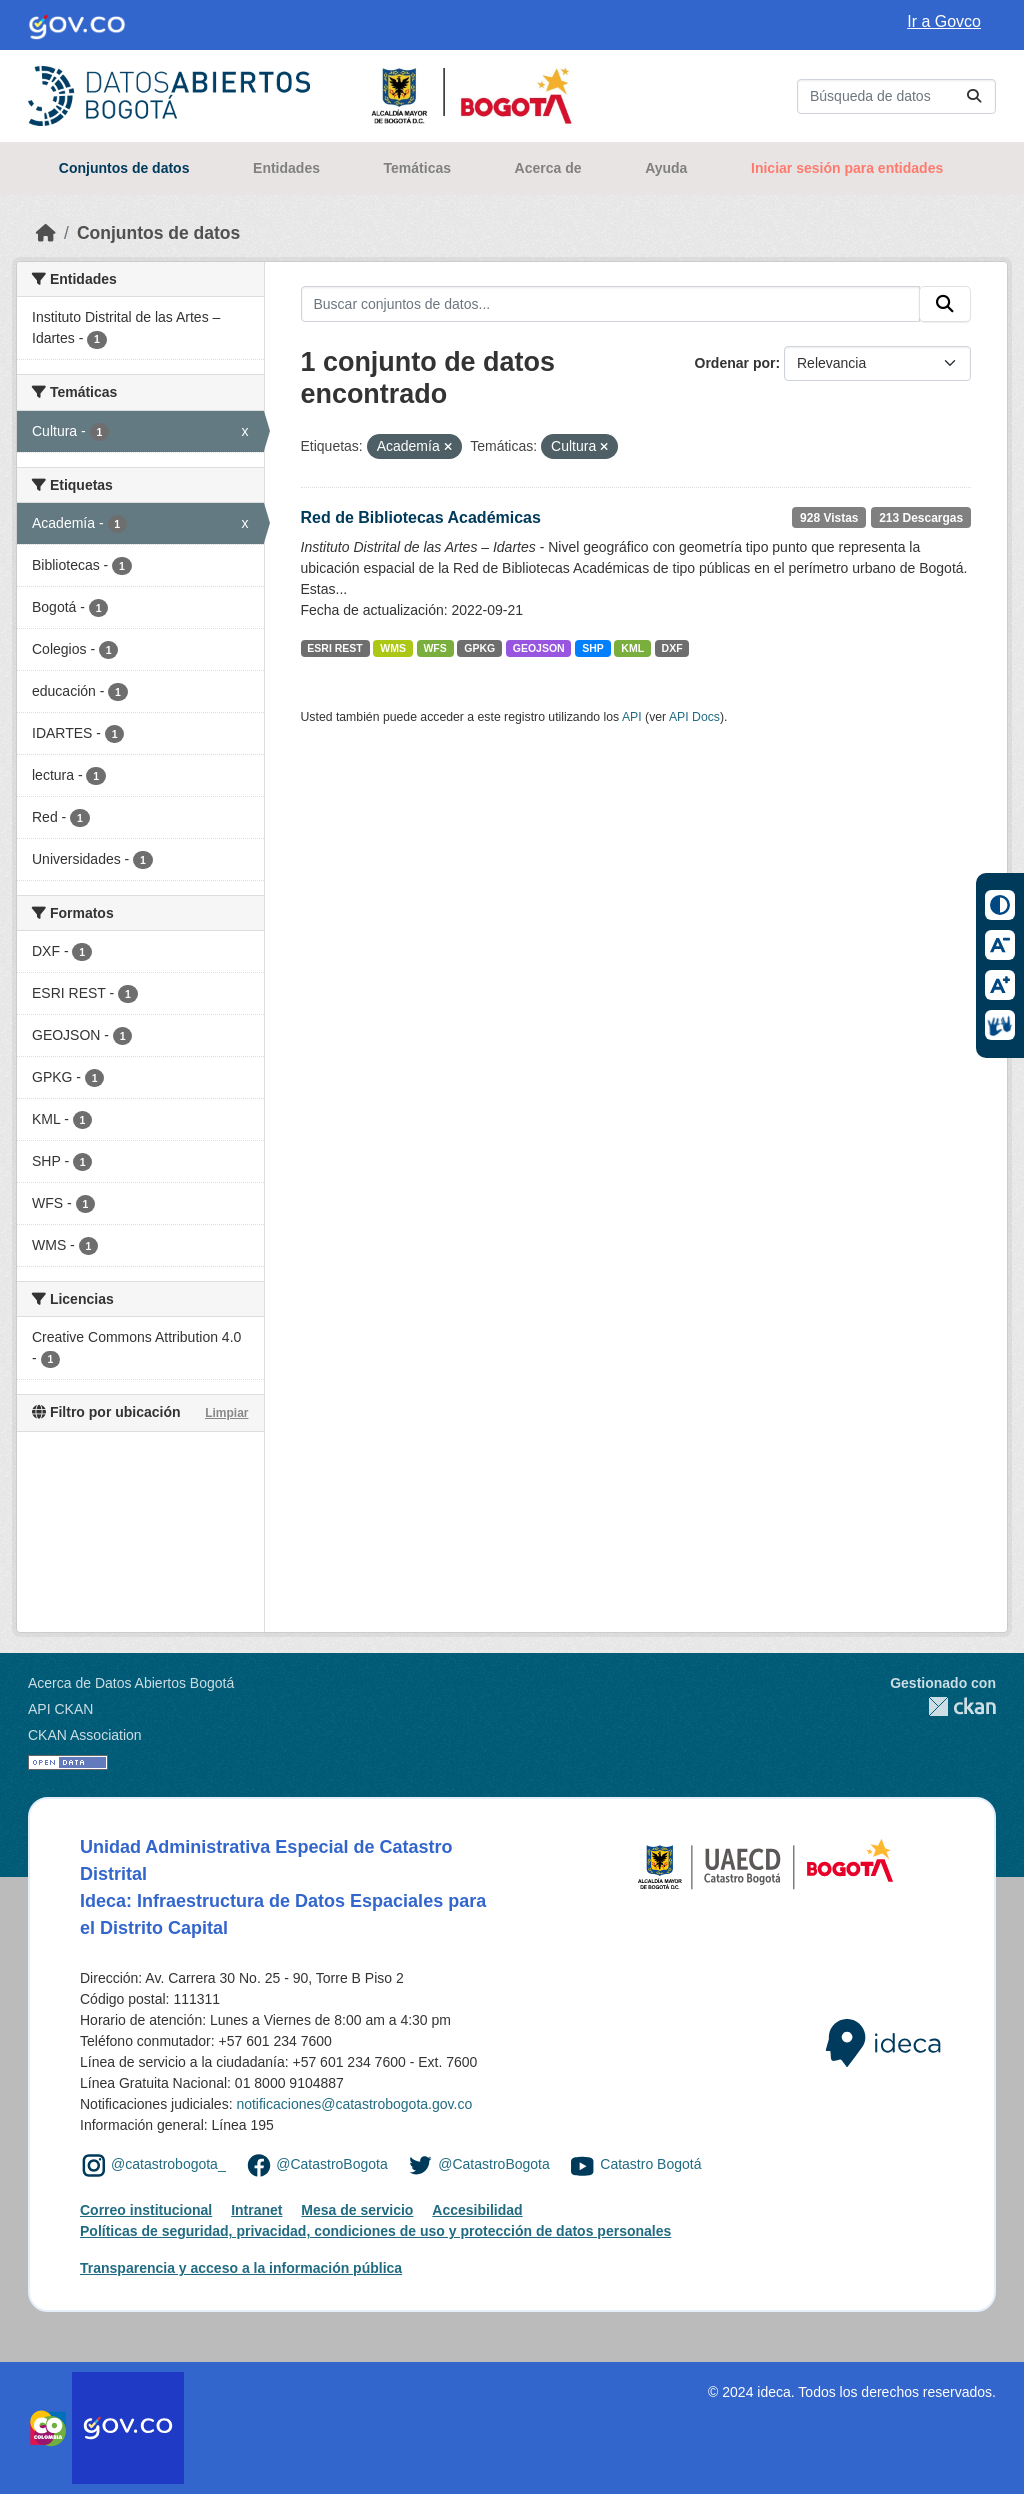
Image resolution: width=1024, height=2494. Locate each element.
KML (632, 648)
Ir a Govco (944, 21)
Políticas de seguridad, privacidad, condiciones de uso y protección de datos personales (375, 2231)
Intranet (256, 2210)
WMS (393, 648)
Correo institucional (146, 2210)
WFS (434, 648)
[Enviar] (974, 96)
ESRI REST (334, 648)
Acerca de (548, 168)
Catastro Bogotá (650, 2164)
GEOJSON (539, 648)
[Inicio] (46, 233)
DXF (672, 648)
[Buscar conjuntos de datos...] (896, 96)
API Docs (694, 717)
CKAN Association (85, 1735)
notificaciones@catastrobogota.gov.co (354, 2104)
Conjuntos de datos (124, 168)
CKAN (943, 1706)
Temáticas (417, 168)
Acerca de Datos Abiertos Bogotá (131, 1683)
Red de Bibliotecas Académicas (421, 517)
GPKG (479, 648)
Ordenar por (735, 363)
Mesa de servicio (357, 2210)
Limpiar (226, 1413)
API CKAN (60, 1709)
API (632, 717)
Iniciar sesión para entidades (847, 168)
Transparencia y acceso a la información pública (241, 2268)
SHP (593, 648)
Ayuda (666, 168)
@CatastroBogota (332, 2164)
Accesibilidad (477, 2210)
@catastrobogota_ (168, 2164)
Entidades (286, 168)
